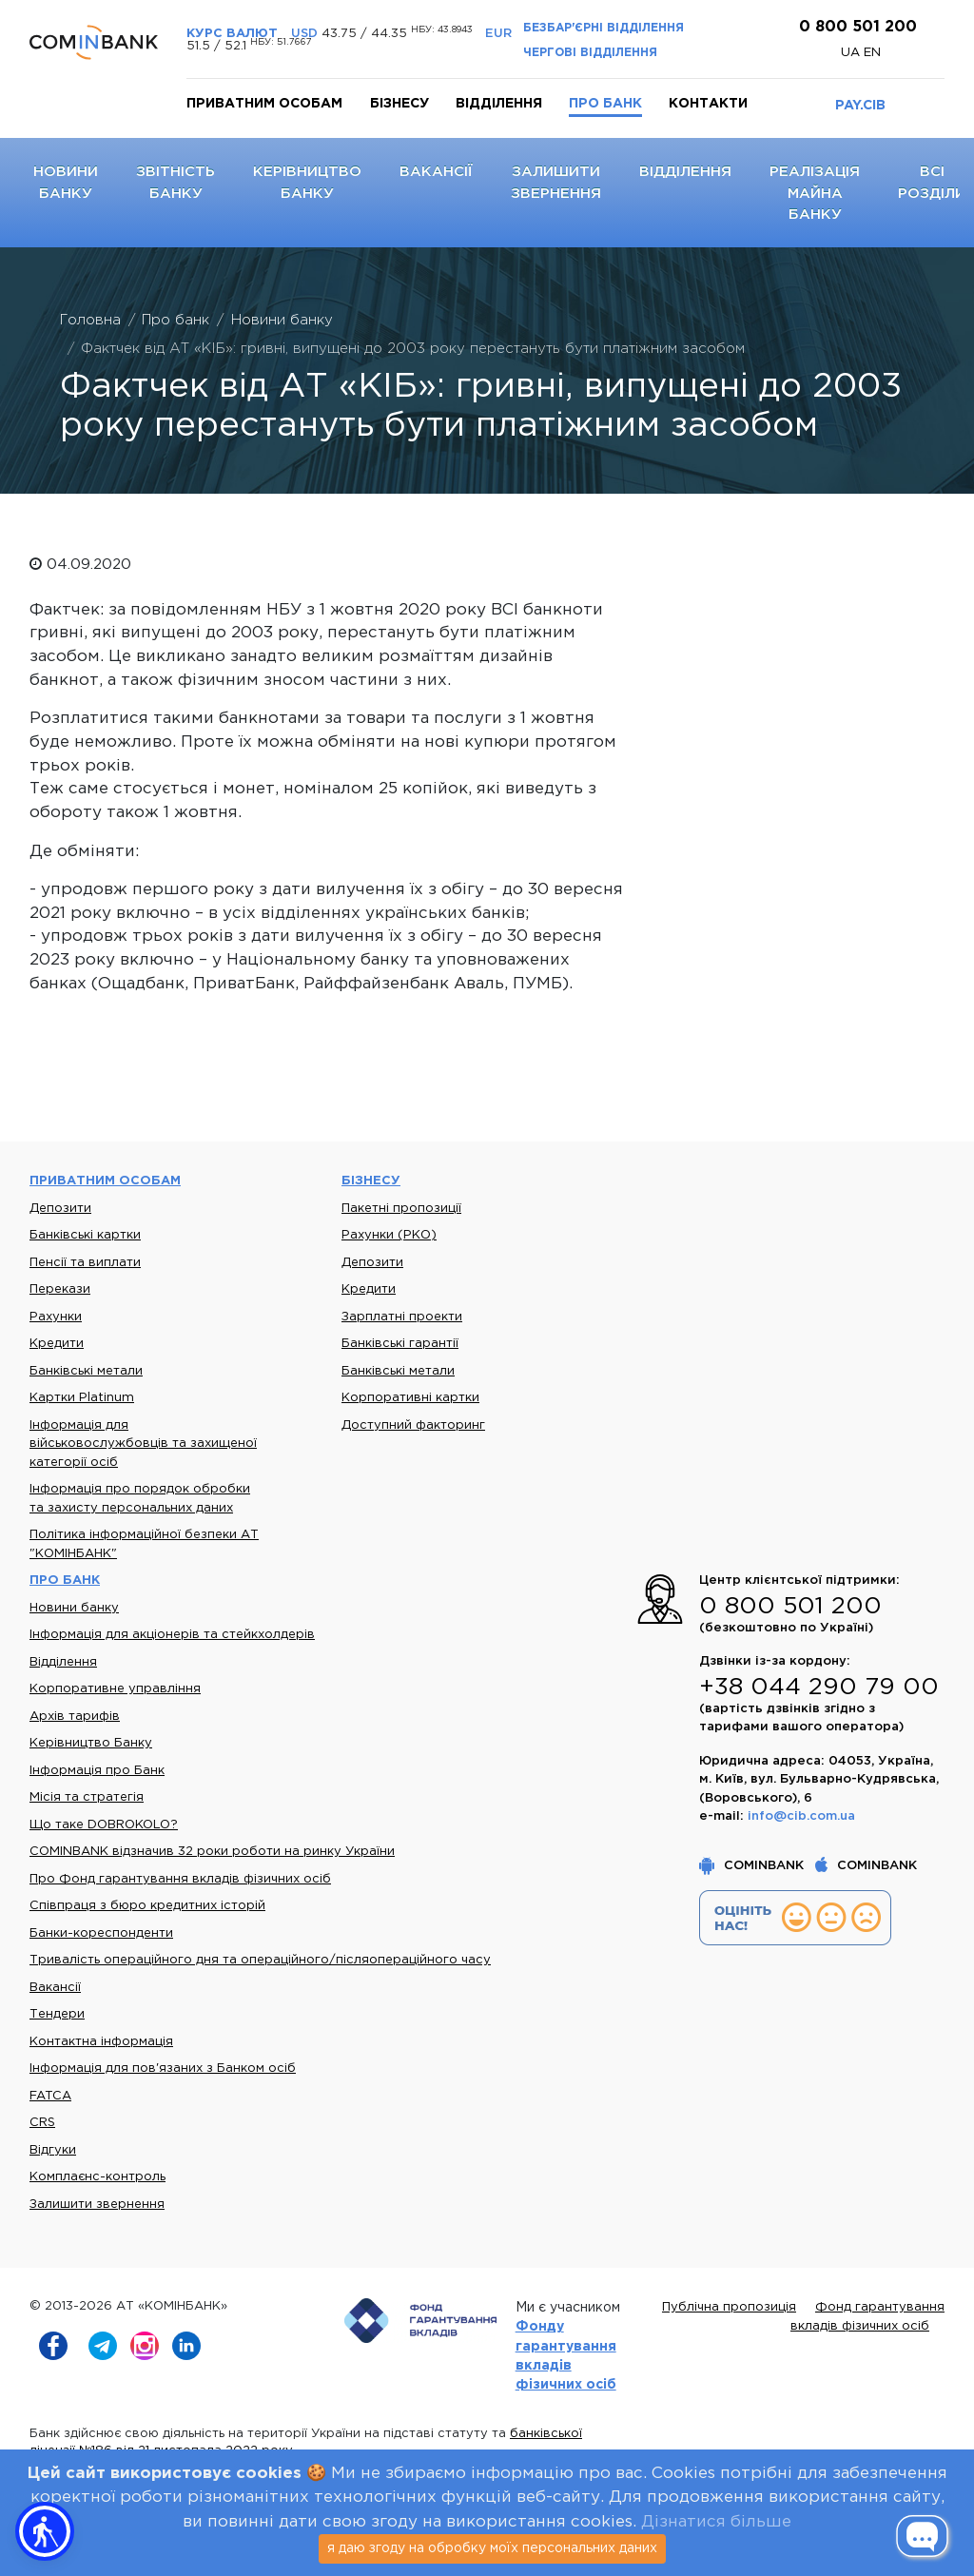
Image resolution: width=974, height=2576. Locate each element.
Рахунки (55, 1317)
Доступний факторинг (413, 1425)
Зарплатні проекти (401, 1317)
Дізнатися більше (716, 2522)
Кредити (56, 1343)
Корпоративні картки (410, 1398)
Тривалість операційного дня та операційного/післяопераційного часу (260, 1960)
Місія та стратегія (86, 1797)
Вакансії (436, 172)
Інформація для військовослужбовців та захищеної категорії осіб (143, 1444)
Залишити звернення (97, 2204)
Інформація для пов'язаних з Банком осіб (162, 2068)
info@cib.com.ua (801, 1816)
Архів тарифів (74, 1716)
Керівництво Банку (90, 1743)
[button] (44, 2531)
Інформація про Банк (97, 1771)
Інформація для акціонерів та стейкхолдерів (172, 1635)
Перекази (59, 1289)
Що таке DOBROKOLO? (103, 1825)
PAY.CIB (860, 105)
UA (852, 53)
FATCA (50, 2096)
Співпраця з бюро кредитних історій (147, 1906)
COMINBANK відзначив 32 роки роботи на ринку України (212, 1851)
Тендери (57, 2014)
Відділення (499, 103)
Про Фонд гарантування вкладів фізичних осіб (180, 1879)
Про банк (605, 103)
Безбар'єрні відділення (603, 28)
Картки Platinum (81, 1398)
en (872, 53)
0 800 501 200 (855, 27)
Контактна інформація (101, 2042)
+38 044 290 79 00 (819, 1687)
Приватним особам (264, 103)
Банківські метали (86, 1371)
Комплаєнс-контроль (97, 2177)
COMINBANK (753, 1866)
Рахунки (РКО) (389, 1235)
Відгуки (52, 2150)
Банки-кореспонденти (101, 1933)
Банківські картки (85, 1235)
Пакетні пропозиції (401, 1208)
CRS (42, 2122)
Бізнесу (399, 103)
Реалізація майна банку (814, 193)
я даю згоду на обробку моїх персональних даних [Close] (492, 2548)
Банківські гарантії (399, 1343)
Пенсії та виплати (85, 1263)
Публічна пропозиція (729, 2307)
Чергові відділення (590, 53)
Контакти (708, 103)
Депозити (60, 1208)
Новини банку (74, 1608)
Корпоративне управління (115, 1689)
